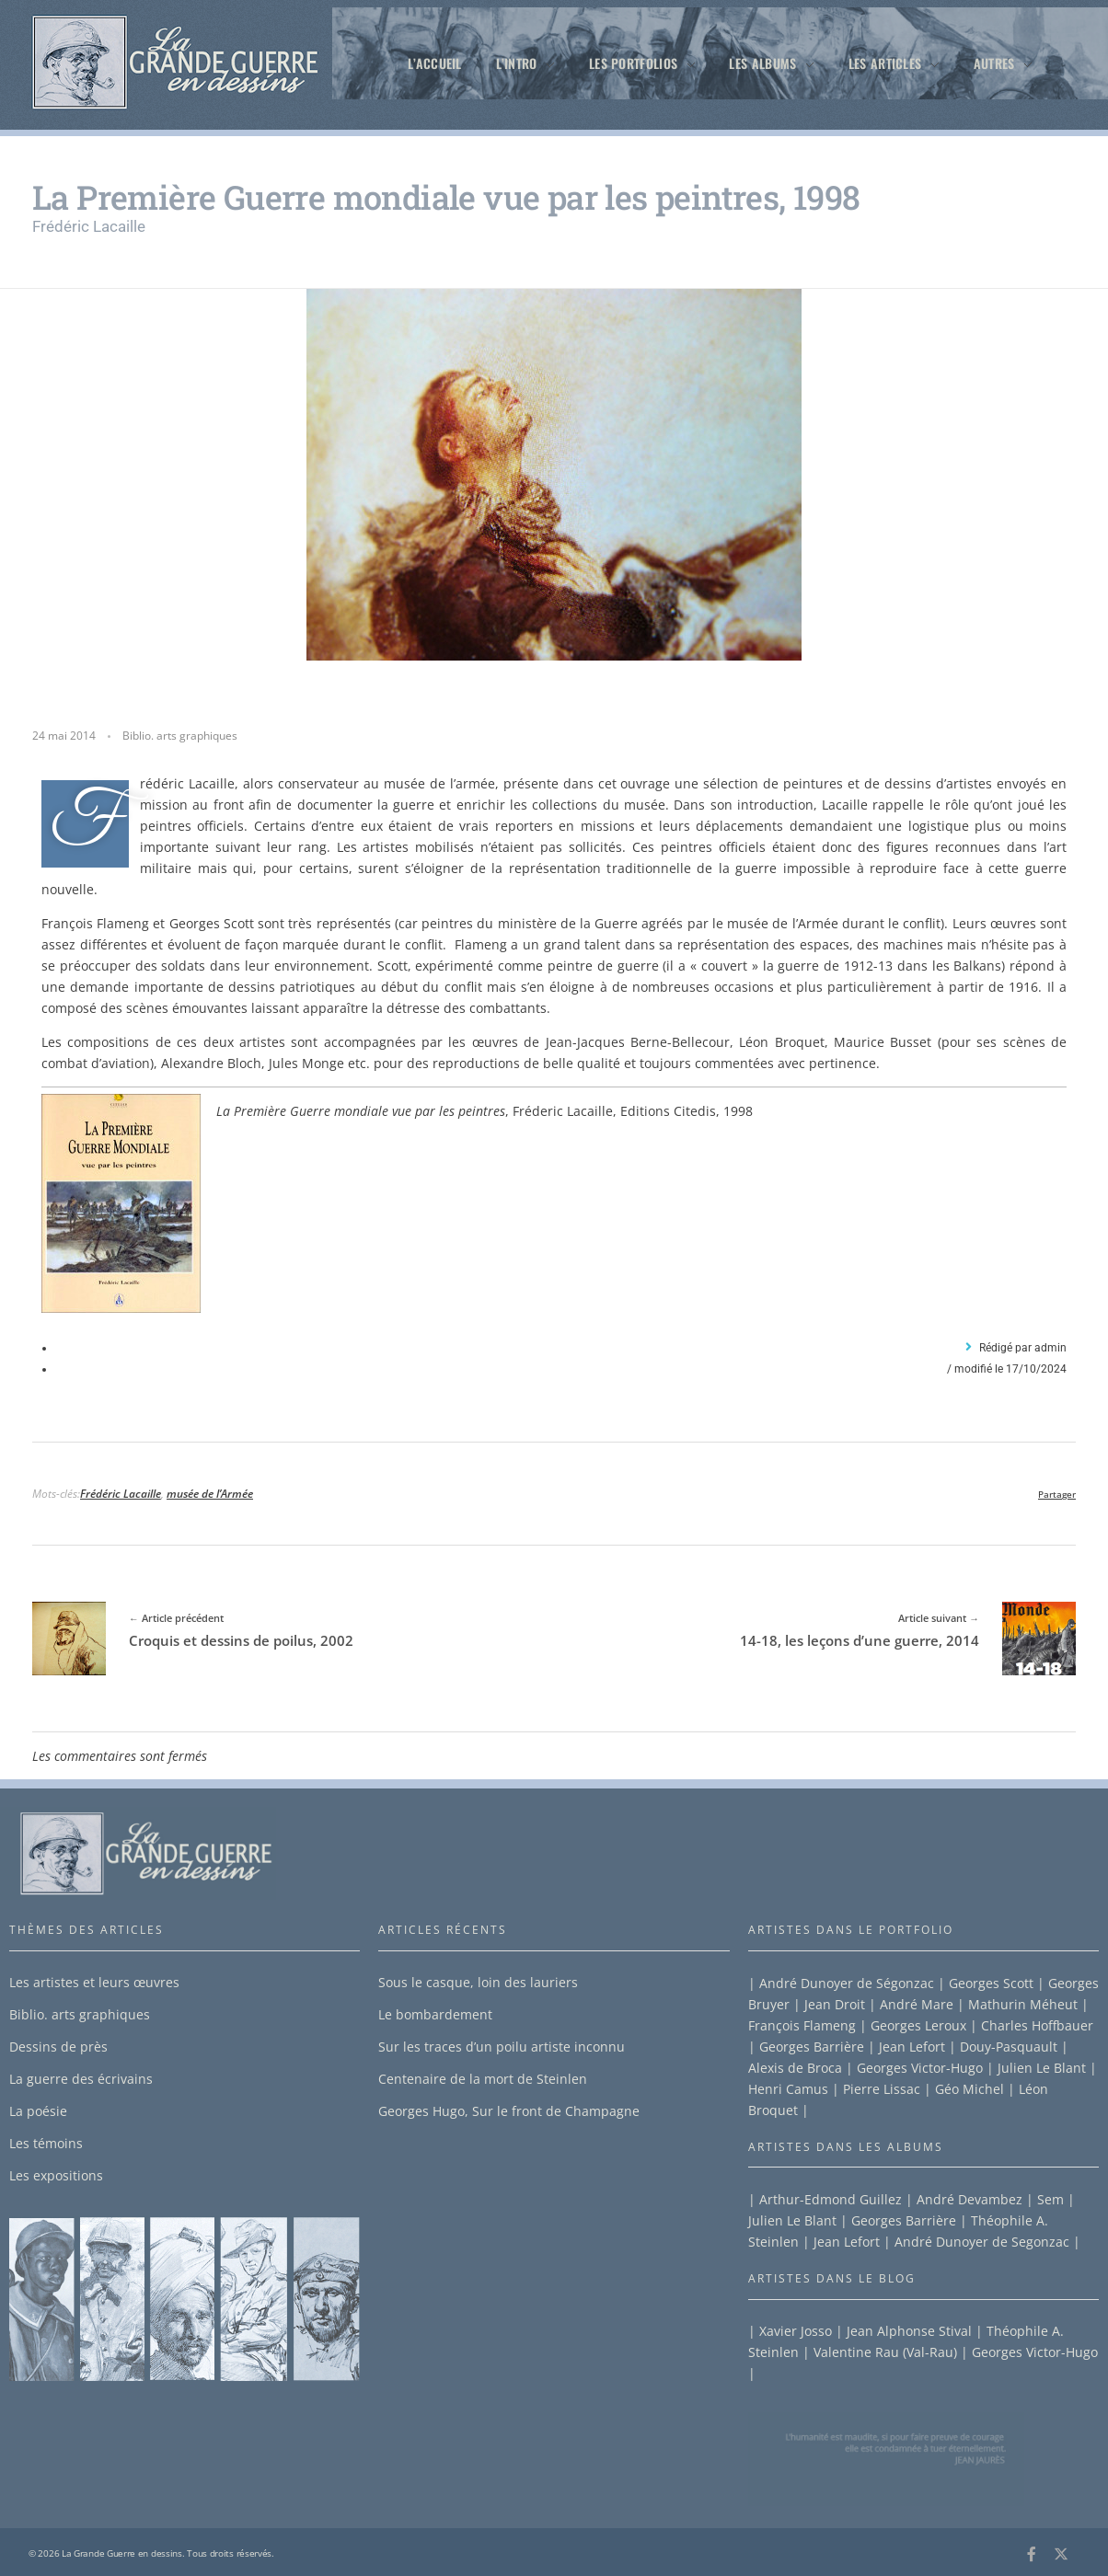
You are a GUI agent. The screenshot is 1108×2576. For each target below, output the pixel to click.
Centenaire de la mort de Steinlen (482, 2078)
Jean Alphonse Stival (907, 2331)
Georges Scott (991, 1983)
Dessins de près (58, 2046)
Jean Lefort (912, 2046)
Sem (1050, 2199)
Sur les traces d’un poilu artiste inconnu (501, 2046)
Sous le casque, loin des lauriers (478, 1982)
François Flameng (802, 2025)
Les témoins (46, 2143)
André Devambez (969, 2199)
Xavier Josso (795, 2331)
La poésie (38, 2111)
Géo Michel (969, 2089)
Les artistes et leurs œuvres (94, 1982)
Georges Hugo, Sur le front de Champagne (509, 2111)
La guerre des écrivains (81, 2078)
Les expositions (56, 2175)
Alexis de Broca (795, 2067)
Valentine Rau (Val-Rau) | (889, 2352)
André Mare (916, 2004)
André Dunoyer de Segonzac (983, 2241)
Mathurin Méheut (1023, 2004)
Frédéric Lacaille (120, 1493)
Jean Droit (834, 2004)
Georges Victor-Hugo (920, 2067)
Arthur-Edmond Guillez (830, 2199)
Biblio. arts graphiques (179, 735)
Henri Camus (788, 2089)
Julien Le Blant (1042, 2067)
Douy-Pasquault (1008, 2046)
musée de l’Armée (210, 1493)
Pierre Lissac (881, 2089)
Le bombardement (435, 2014)
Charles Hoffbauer (1037, 2025)
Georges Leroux (918, 2025)
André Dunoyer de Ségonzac (846, 1983)
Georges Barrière (811, 2046)
